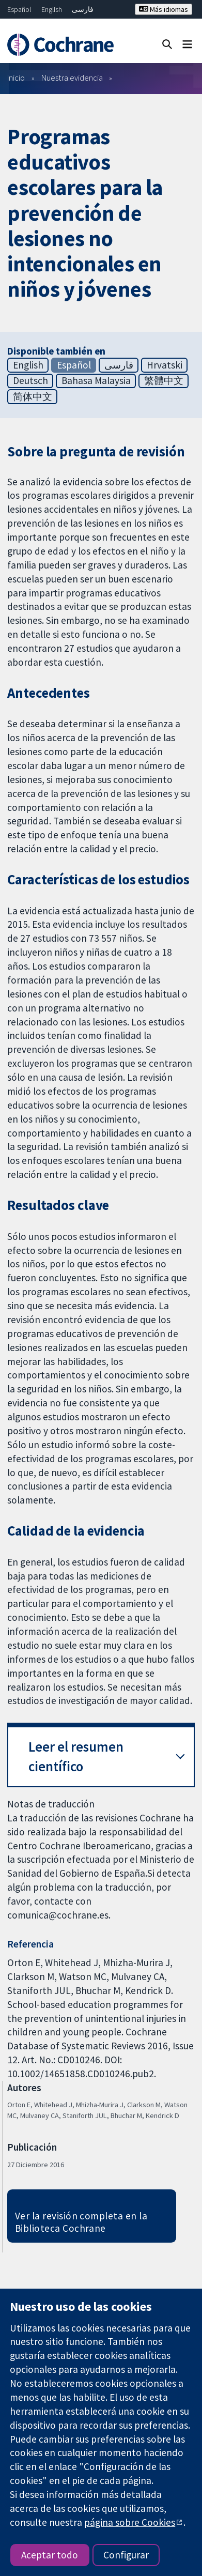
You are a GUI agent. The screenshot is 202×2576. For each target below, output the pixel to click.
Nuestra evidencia (72, 77)
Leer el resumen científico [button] (75, 1756)
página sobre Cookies (129, 2522)
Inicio (16, 77)
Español (19, 9)
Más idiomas (163, 9)
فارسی (83, 9)
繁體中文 (163, 380)
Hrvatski (164, 365)
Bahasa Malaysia (96, 380)
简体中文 (32, 396)
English (51, 9)
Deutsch (30, 380)
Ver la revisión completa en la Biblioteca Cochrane (81, 2222)
